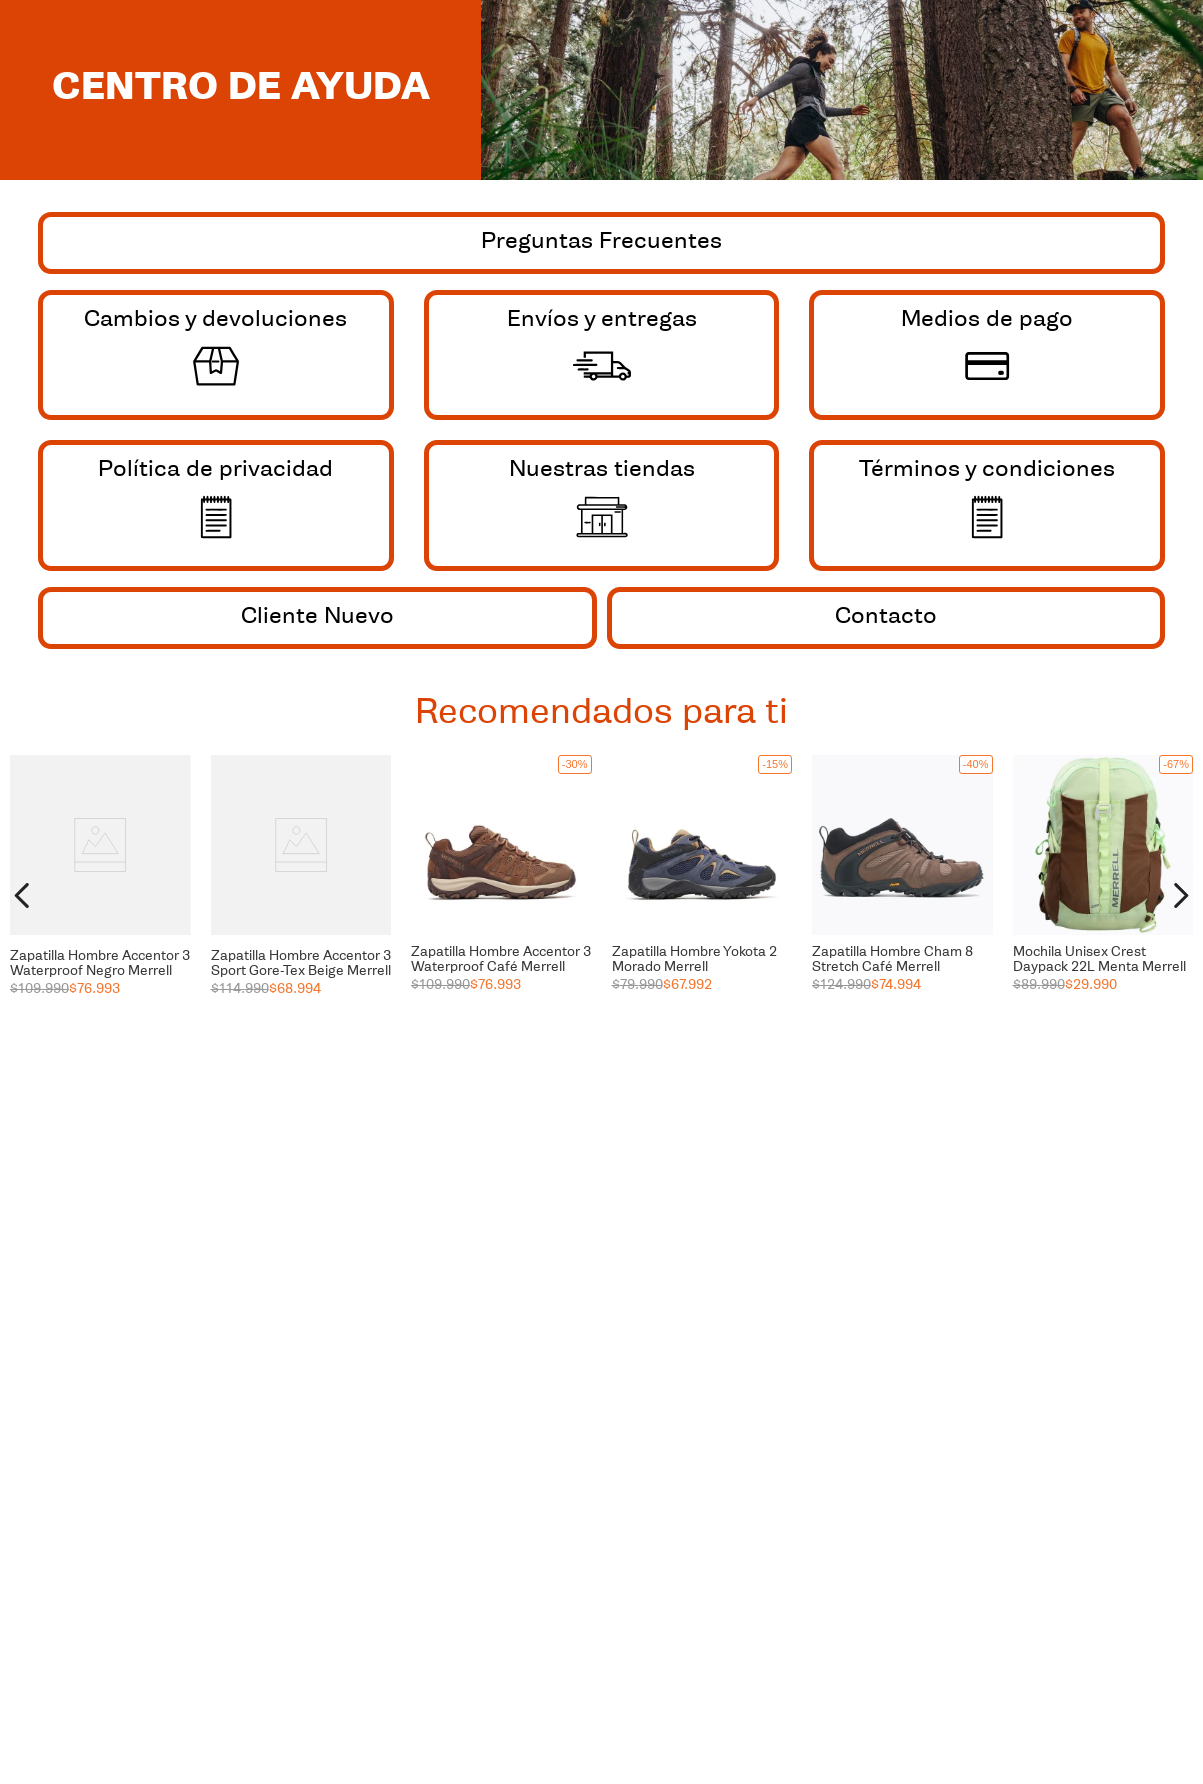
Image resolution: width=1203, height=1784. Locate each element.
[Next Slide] (1180, 895)
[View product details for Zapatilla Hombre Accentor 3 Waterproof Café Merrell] (501, 896)
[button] (100, 797)
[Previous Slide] (22, 895)
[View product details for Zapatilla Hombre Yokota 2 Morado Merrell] (702, 896)
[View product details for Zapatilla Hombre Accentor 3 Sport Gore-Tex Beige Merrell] (301, 896)
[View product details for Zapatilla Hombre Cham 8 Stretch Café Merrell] (902, 896)
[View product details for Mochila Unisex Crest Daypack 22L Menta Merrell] (1103, 896)
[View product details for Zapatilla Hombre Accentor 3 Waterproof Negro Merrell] (100, 896)
